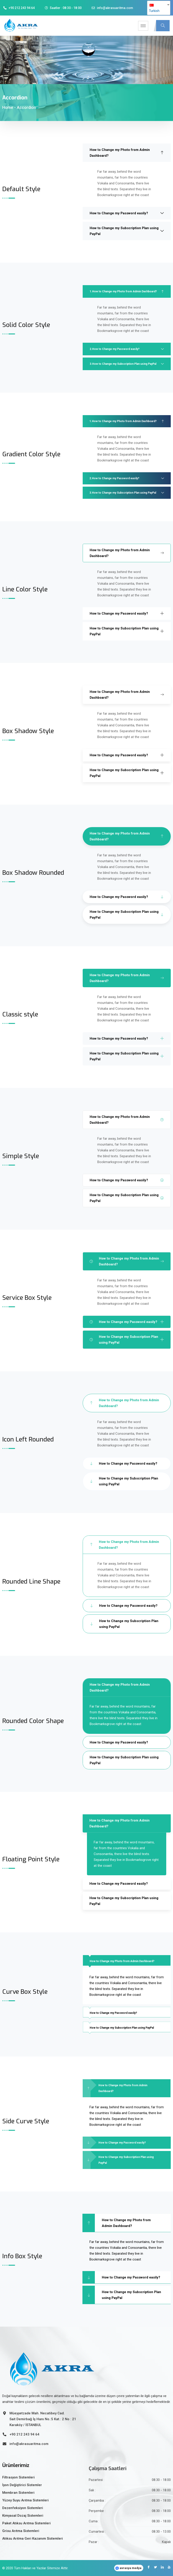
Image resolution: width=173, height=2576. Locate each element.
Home (7, 107)
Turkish (154, 8)
